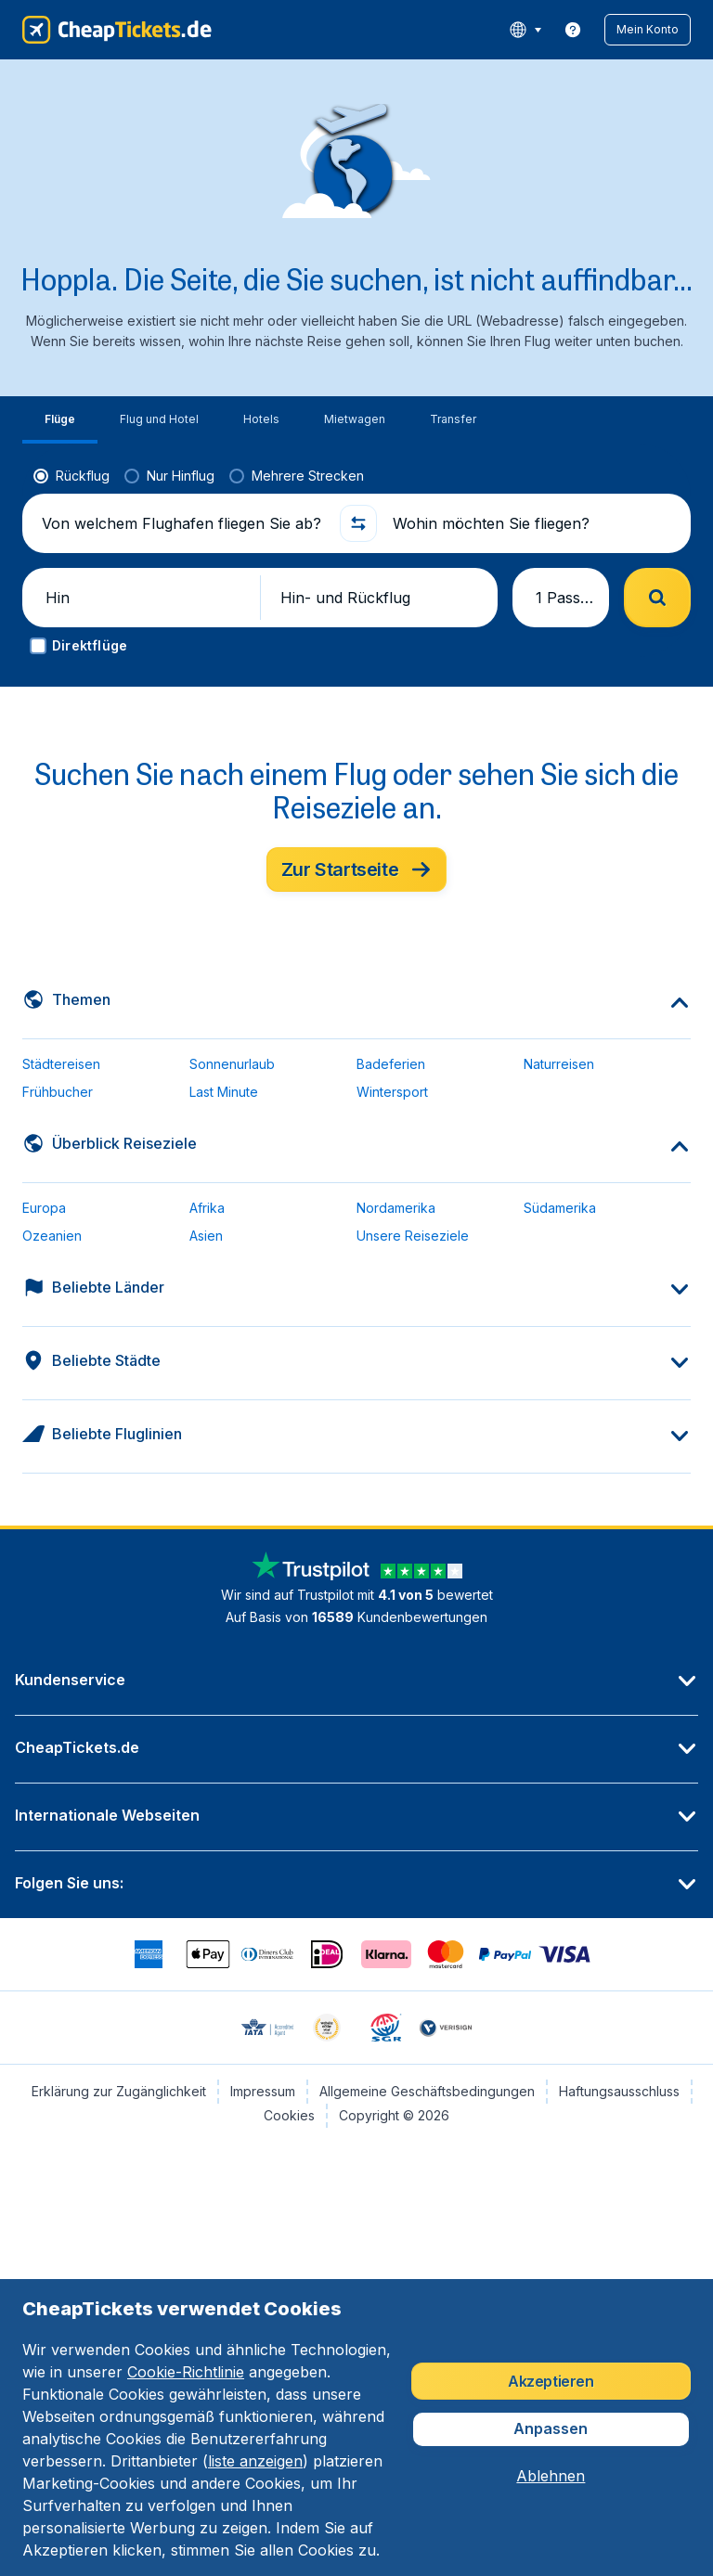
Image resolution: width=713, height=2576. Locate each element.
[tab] (59, 420)
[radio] (71, 476)
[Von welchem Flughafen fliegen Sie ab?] (183, 523)
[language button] (525, 29)
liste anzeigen (255, 2461)
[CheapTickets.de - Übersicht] (117, 29)
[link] (573, 29)
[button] (647, 29)
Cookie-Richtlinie (185, 2372)
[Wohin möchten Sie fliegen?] (534, 523)
